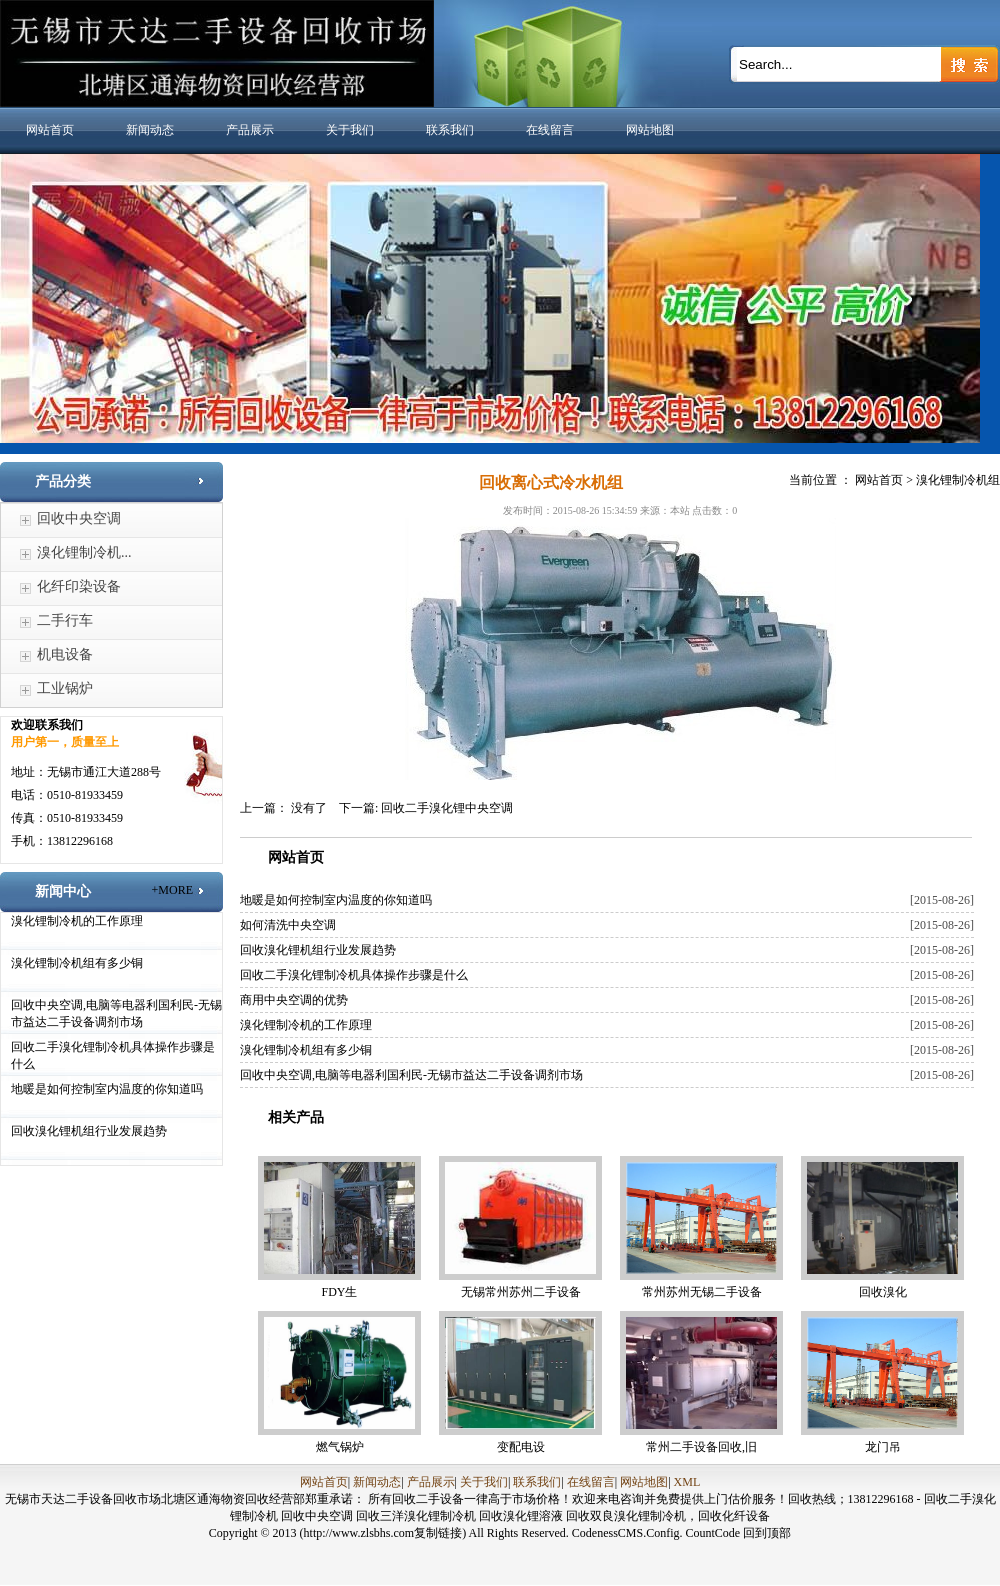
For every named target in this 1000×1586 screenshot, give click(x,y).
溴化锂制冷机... (84, 552)
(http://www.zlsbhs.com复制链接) (383, 1533)
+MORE (172, 890)
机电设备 (65, 654)
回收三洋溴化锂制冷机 (417, 1516)
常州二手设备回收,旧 (701, 1447)
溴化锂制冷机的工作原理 (77, 921)
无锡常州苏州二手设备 (521, 1292)
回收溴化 (883, 1292)
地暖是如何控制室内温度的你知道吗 (107, 1089)
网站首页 (50, 130)
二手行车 (65, 620)
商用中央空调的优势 (294, 1000)
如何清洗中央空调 (288, 925)
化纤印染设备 (79, 586)
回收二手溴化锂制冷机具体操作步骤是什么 (354, 975)
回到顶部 (767, 1533)
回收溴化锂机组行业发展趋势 (89, 1131)
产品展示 (250, 130)
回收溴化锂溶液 (522, 1516)
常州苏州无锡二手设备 (702, 1292)
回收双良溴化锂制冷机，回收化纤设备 (668, 1516)
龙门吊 (883, 1447)
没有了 (309, 808)
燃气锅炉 (340, 1447)
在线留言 (550, 130)
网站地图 (650, 130)
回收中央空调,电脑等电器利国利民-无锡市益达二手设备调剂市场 (411, 1075)
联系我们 (450, 130)
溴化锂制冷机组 (958, 480)
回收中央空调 (79, 518)
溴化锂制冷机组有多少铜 (77, 963)
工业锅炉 (65, 688)
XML (687, 1482)
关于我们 (350, 130)
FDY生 (339, 1292)
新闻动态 (150, 130)
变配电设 (521, 1447)
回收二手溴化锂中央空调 (447, 808)
